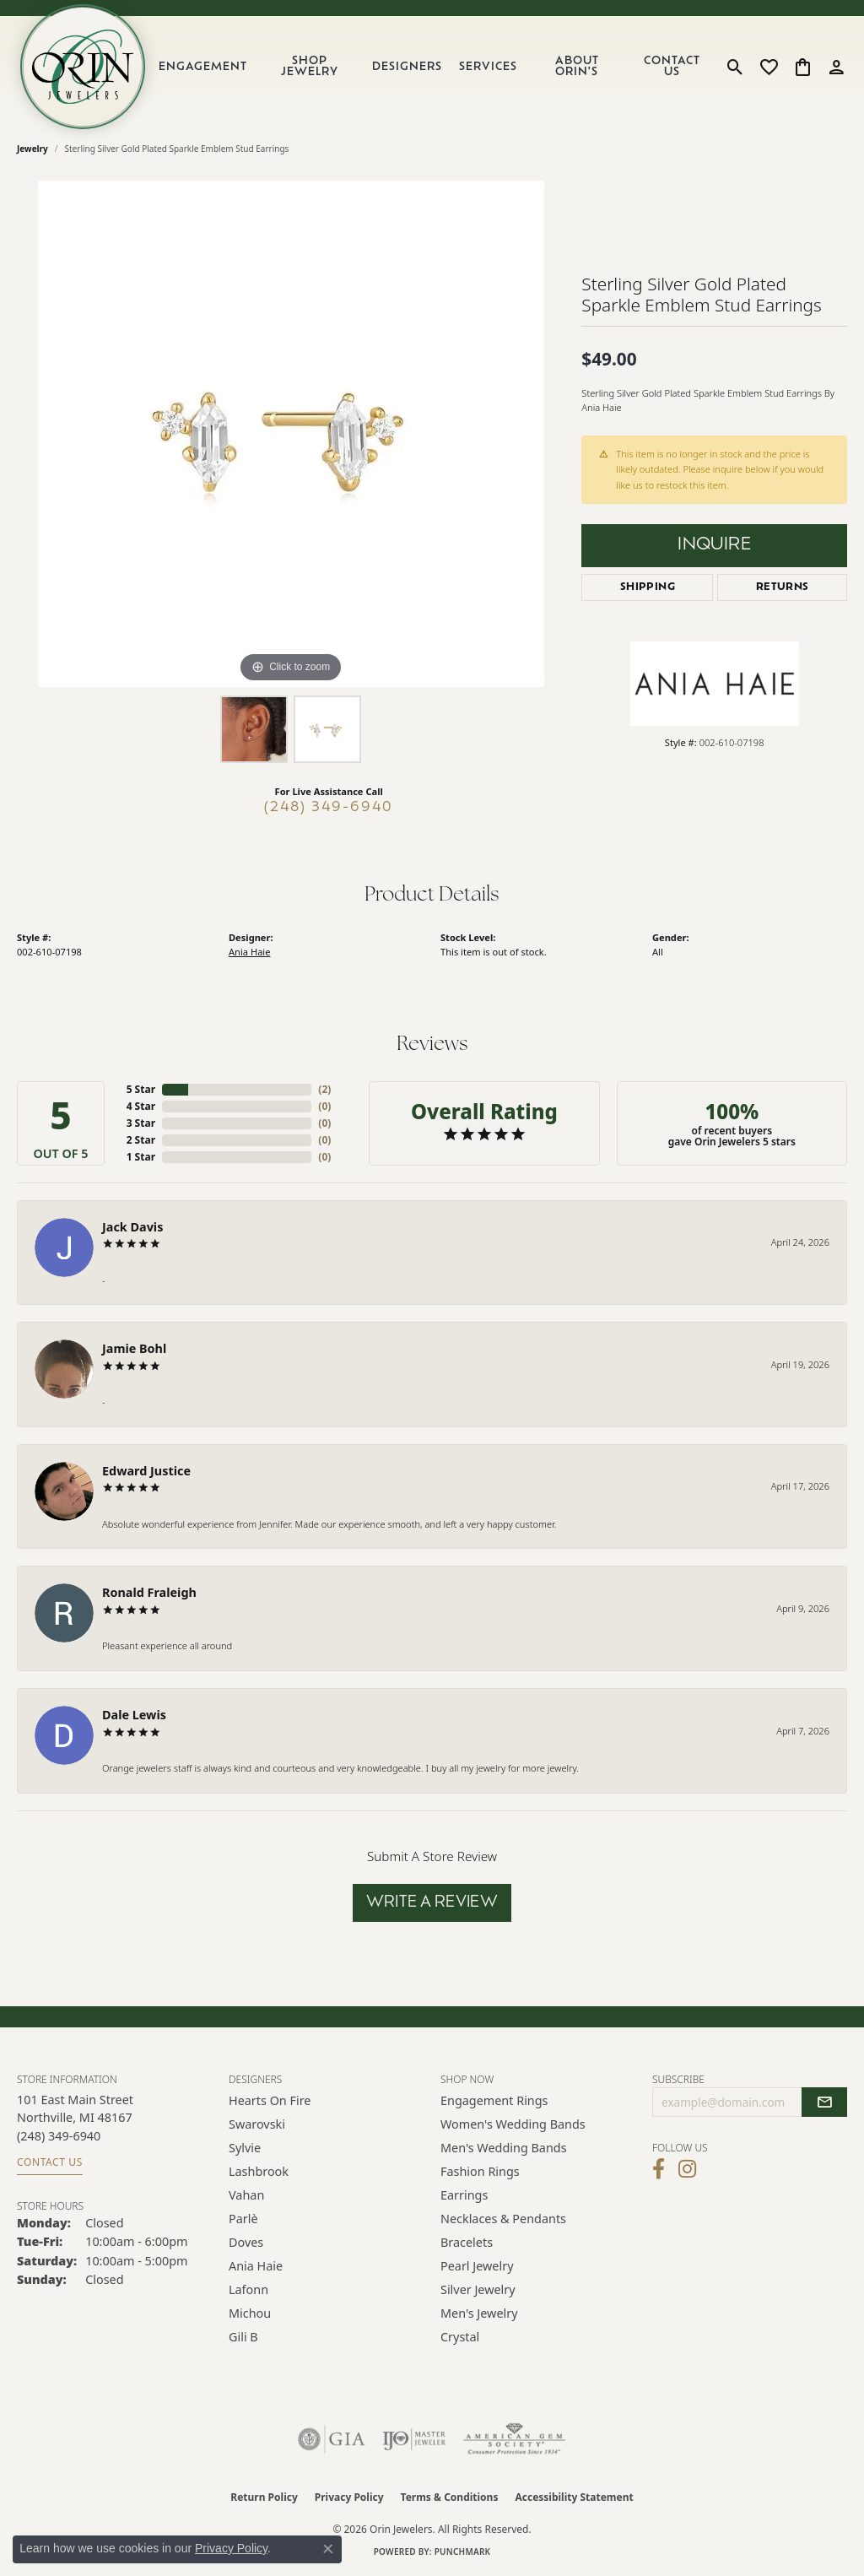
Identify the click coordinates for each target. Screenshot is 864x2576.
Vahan (246, 2195)
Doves (246, 2242)
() (324, 1089)
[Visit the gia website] (331, 2439)
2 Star (141, 1140)
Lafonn (248, 2289)
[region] (291, 434)
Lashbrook (259, 2171)
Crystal (459, 2337)
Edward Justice (146, 1471)
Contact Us (672, 67)
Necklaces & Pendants (503, 2219)
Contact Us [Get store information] (50, 2162)
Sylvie (245, 2148)
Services (488, 67)
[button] (735, 67)
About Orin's (577, 67)
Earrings (464, 2195)
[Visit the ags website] (514, 2439)
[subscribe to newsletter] (824, 2102)
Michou (250, 2313)
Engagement (203, 67)
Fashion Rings (480, 2171)
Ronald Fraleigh (149, 1592)
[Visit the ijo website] (414, 2439)
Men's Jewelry (479, 2313)
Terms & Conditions (450, 2497)
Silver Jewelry (478, 2289)
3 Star (141, 1123)
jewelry (32, 148)
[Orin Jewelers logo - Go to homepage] (83, 67)
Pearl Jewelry (476, 2266)
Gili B (243, 2337)
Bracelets (466, 2242)
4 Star (141, 1106)
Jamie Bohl (134, 1348)
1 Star (141, 1157)
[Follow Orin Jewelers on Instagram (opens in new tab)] (687, 2169)
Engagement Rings (494, 2100)
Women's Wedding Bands (513, 2124)
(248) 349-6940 (328, 807)
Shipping (647, 587)
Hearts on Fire (269, 2100)
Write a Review (432, 1903)
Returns (782, 587)
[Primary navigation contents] (433, 66)
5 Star (141, 1089)
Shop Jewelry (309, 67)
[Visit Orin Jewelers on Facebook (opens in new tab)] (658, 2169)
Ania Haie (249, 951)
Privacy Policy (349, 2497)
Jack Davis (132, 1227)
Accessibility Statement (574, 2497)
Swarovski (257, 2124)
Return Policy (264, 2497)
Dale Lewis (134, 1715)
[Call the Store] (58, 2136)
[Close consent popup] (328, 2549)
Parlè (243, 2219)
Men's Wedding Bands (503, 2148)
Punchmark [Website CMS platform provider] (463, 2551)
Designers (407, 67)
